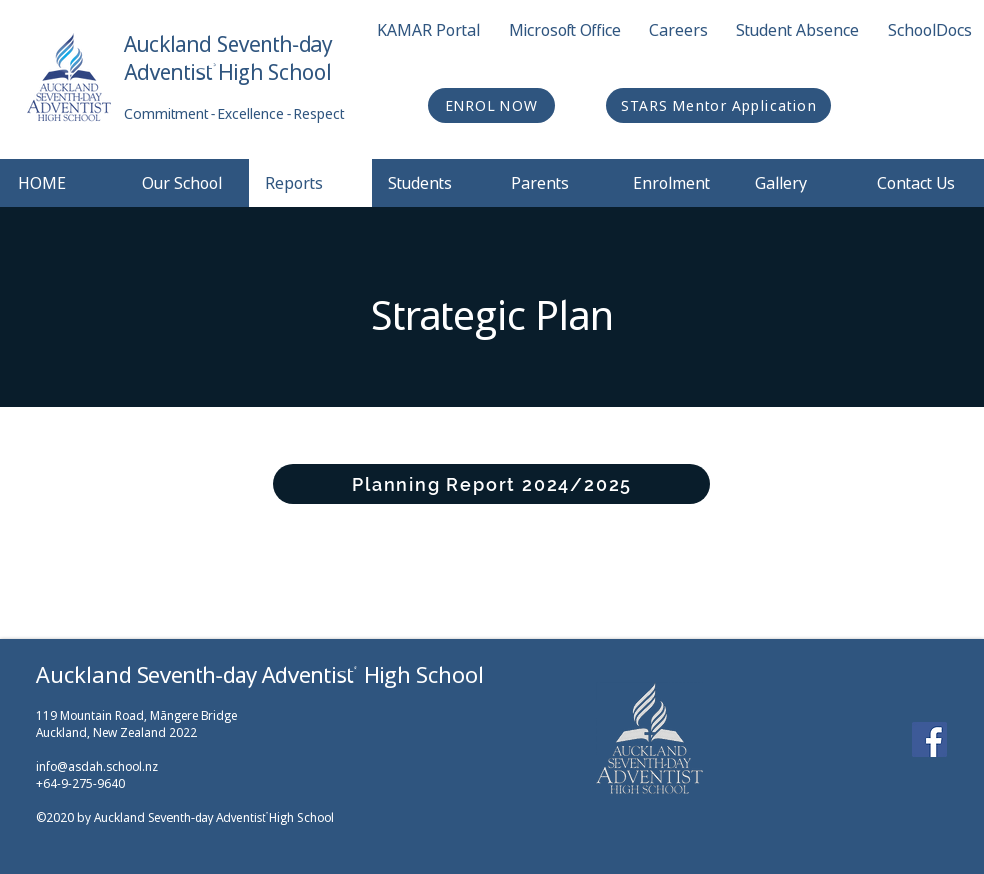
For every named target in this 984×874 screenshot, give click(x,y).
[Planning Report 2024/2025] (491, 484)
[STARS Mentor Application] (718, 105)
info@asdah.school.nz (97, 766)
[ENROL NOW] (491, 105)
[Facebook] (929, 739)
